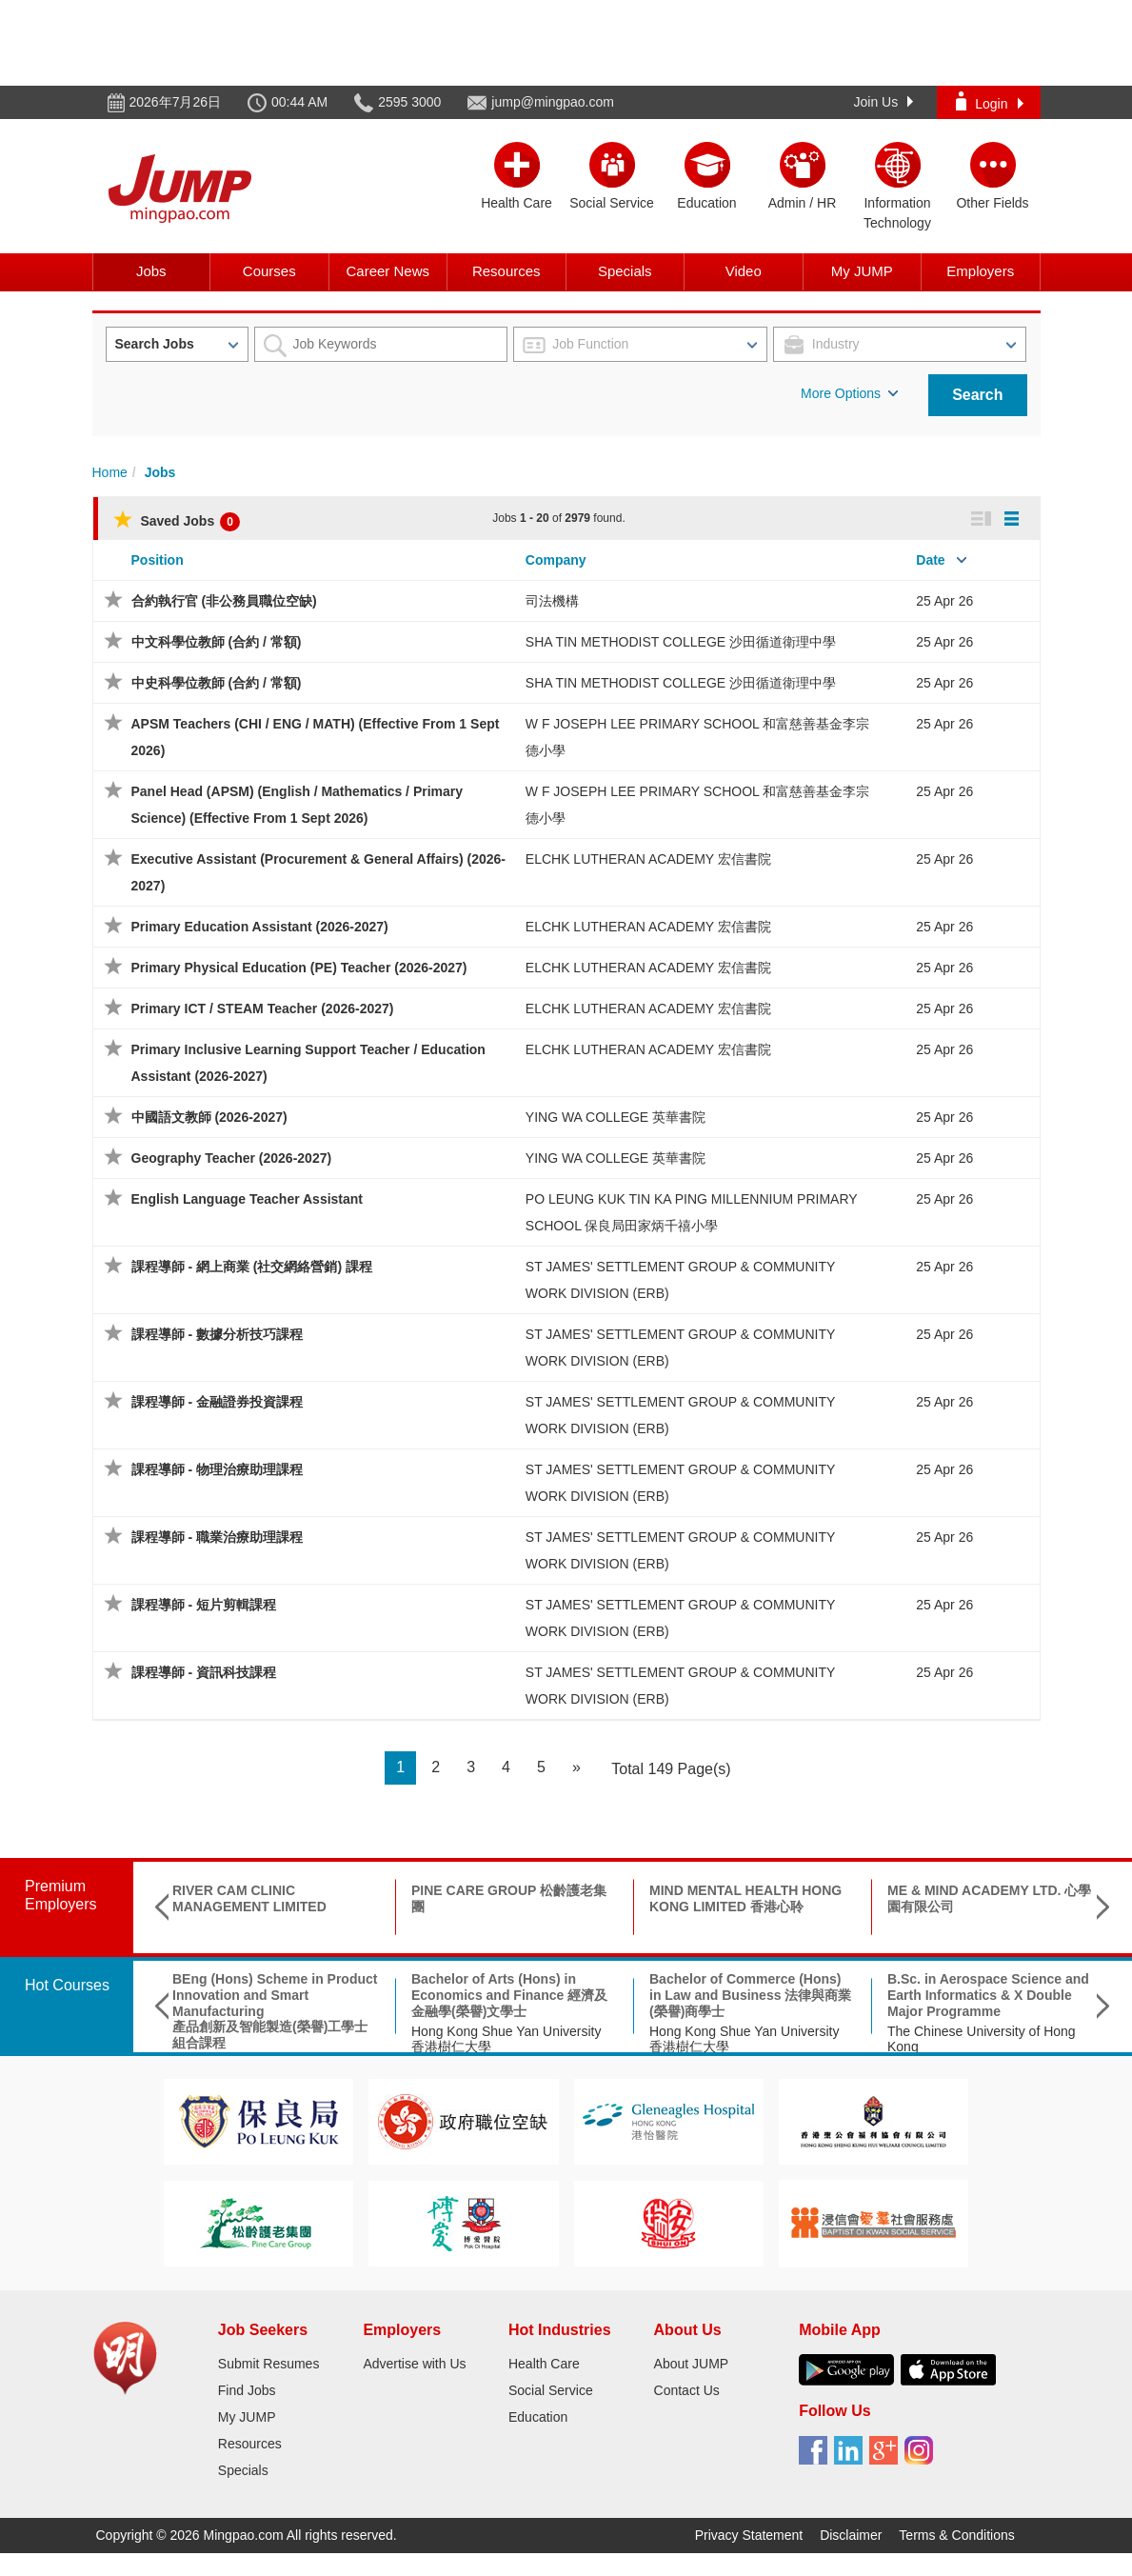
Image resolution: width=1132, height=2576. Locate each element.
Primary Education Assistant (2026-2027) (259, 926)
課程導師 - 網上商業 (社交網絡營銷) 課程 (252, 1266)
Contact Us (687, 2390)
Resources (506, 271)
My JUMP (862, 271)
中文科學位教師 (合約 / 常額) (216, 641)
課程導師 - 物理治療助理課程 (217, 1469)
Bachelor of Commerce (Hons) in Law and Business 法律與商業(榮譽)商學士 (750, 1995)
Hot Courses (67, 1985)
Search (977, 395)
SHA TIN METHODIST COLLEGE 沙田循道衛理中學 (681, 641)
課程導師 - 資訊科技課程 (203, 1672)
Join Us (884, 102)
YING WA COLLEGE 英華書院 (615, 1117)
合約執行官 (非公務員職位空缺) (224, 601)
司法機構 (552, 601)
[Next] (576, 1768)
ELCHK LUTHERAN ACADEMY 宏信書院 (648, 859)
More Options (849, 393)
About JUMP (691, 2363)
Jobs (151, 271)
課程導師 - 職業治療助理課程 (217, 1537)
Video (743, 271)
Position (157, 560)
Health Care (544, 2363)
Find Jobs (247, 2390)
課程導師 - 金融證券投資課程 (217, 1401)
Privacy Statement (749, 2535)
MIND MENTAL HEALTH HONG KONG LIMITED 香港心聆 (745, 1898)
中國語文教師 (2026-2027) (209, 1117)
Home (110, 472)
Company (556, 560)
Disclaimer (851, 2535)
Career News (387, 271)
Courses (269, 271)
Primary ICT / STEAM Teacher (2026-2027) (262, 1008)
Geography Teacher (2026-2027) (231, 1158)
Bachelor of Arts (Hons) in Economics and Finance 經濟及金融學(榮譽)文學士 (509, 1995)
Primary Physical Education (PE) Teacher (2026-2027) (299, 967)
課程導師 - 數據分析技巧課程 (217, 1334)
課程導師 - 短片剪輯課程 (203, 1604)
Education (537, 2417)
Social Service (550, 2390)
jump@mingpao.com (552, 102)
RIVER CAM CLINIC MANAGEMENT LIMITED (249, 1898)
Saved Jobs (176, 521)
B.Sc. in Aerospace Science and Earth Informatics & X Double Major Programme (988, 1995)
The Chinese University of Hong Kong (981, 2039)
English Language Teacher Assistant (247, 1199)
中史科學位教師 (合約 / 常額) (216, 682)
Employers (980, 271)
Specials (625, 271)
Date (930, 560)
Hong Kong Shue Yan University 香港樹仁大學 (506, 2039)
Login (989, 101)
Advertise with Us (414, 2363)
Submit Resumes (269, 2363)
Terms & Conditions (956, 2535)
